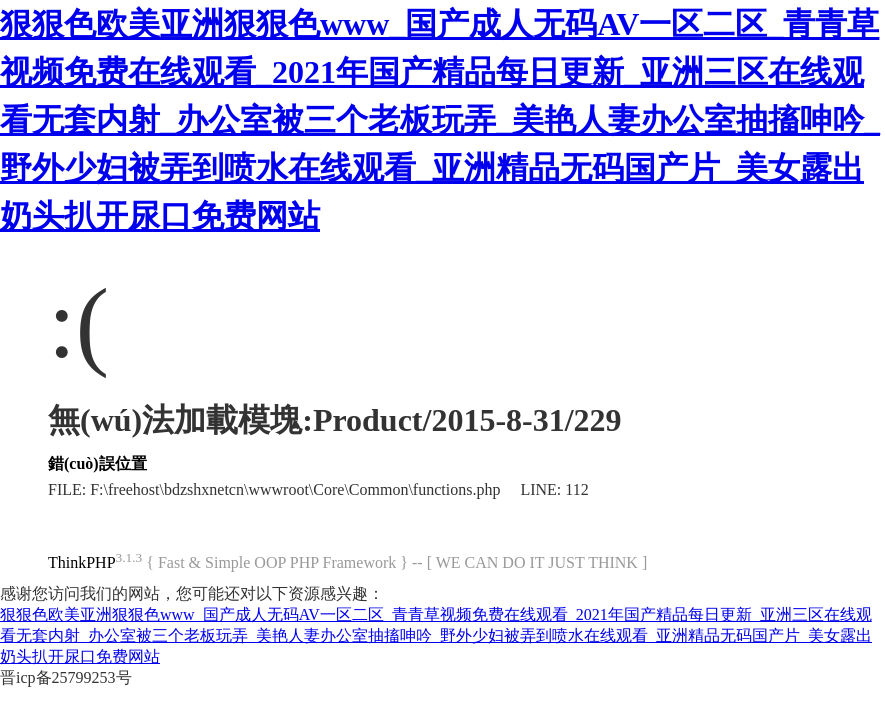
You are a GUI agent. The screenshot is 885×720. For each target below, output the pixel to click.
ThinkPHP (82, 562)
